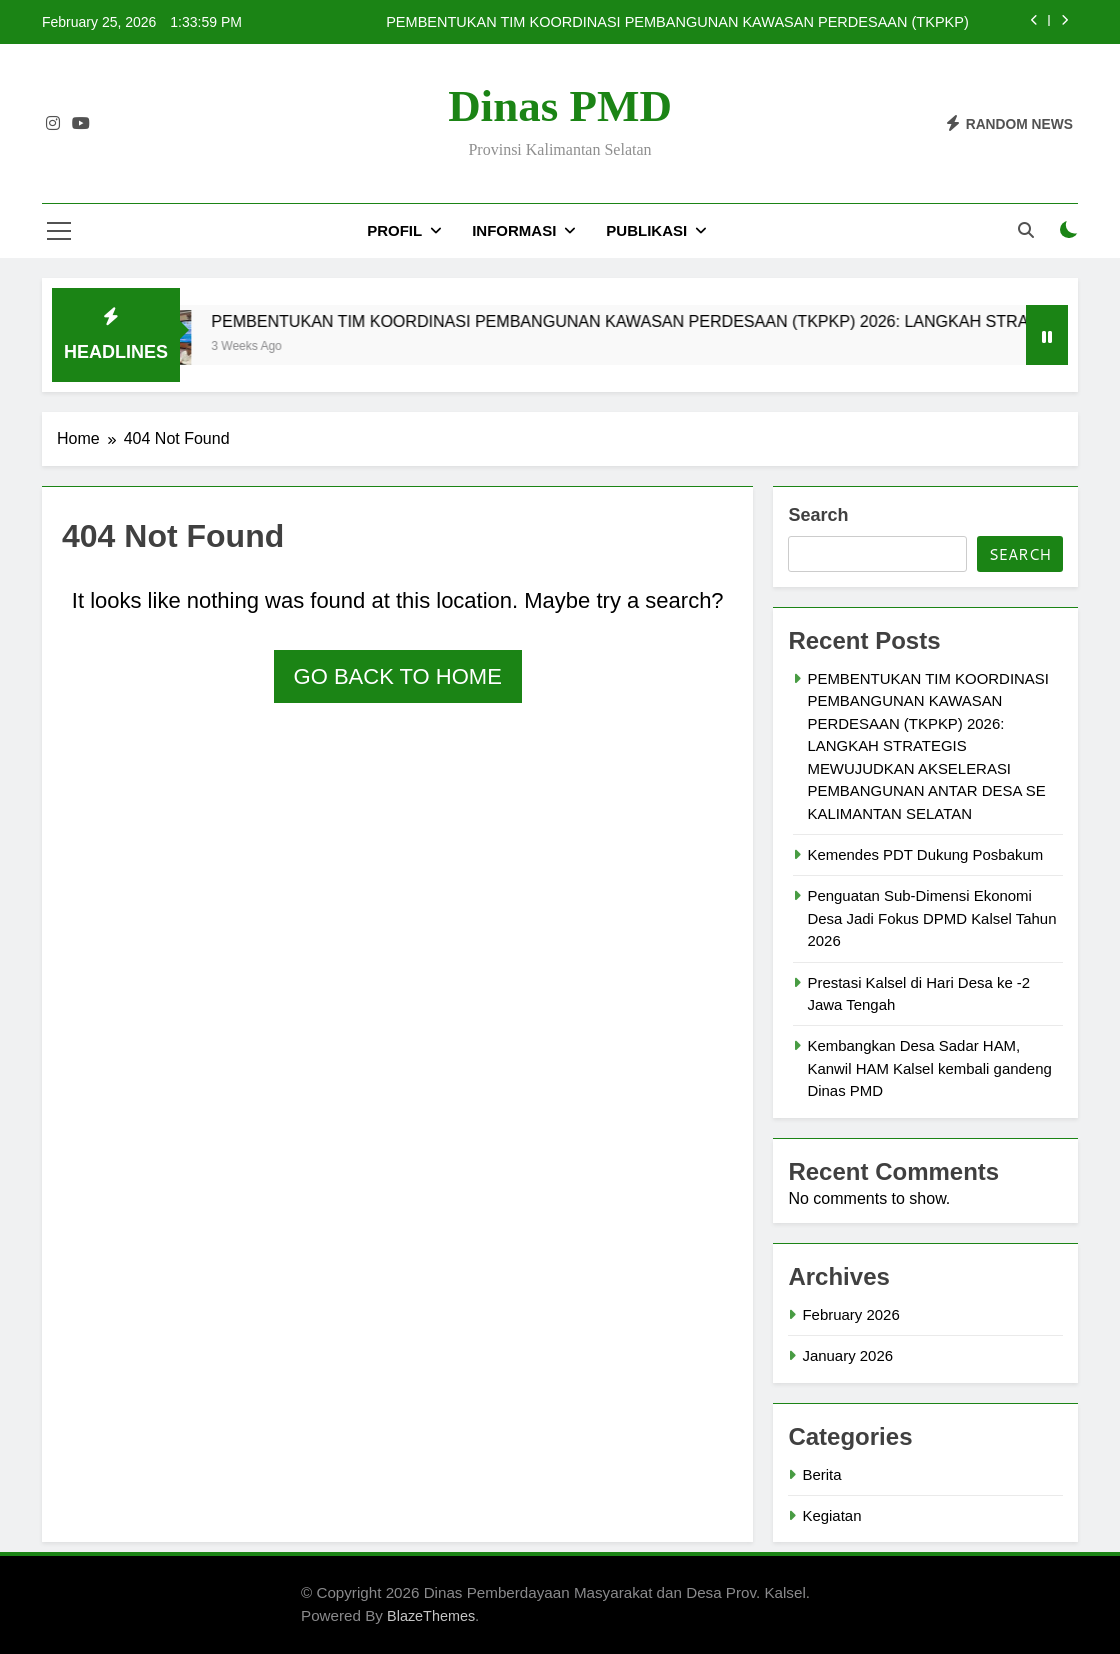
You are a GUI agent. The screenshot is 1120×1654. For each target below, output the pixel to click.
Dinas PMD (560, 106)
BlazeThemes (431, 1616)
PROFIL (394, 230)
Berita (821, 1474)
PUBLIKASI (646, 230)
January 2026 (847, 1355)
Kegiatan (831, 1515)
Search (818, 515)
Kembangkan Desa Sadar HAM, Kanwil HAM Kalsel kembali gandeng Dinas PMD (929, 1068)
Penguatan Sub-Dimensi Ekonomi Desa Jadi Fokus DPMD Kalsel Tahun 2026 (931, 918)
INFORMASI (514, 230)
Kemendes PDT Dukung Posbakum (925, 854)
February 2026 (850, 1314)
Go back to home (398, 676)
